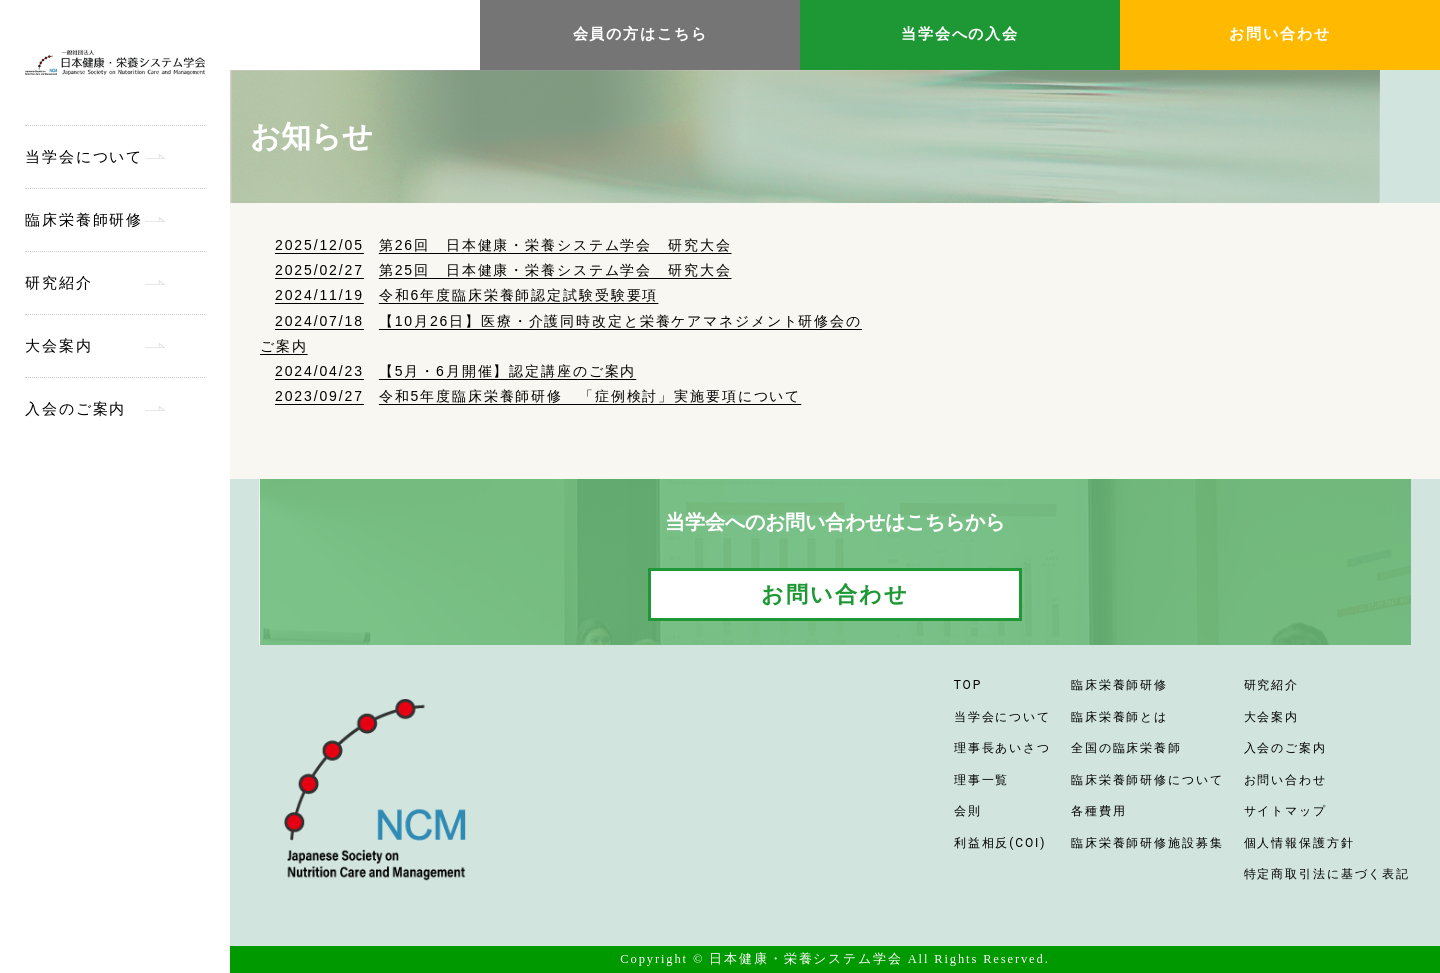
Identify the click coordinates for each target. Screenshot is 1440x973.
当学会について (84, 157)
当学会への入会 (960, 34)
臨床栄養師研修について (1147, 780)
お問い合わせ (1279, 34)
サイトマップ (1285, 811)
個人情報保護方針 (1299, 843)
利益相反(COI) (1000, 843)
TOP (968, 685)
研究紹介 (59, 283)
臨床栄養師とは (1119, 717)
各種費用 (1099, 811)
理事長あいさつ (1002, 748)
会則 (968, 811)
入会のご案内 (75, 409)
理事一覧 (982, 780)
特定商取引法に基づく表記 (1327, 874)
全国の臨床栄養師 (1126, 748)
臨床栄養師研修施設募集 (1147, 843)
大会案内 (59, 346)
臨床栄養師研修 (84, 220)
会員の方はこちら (640, 34)
